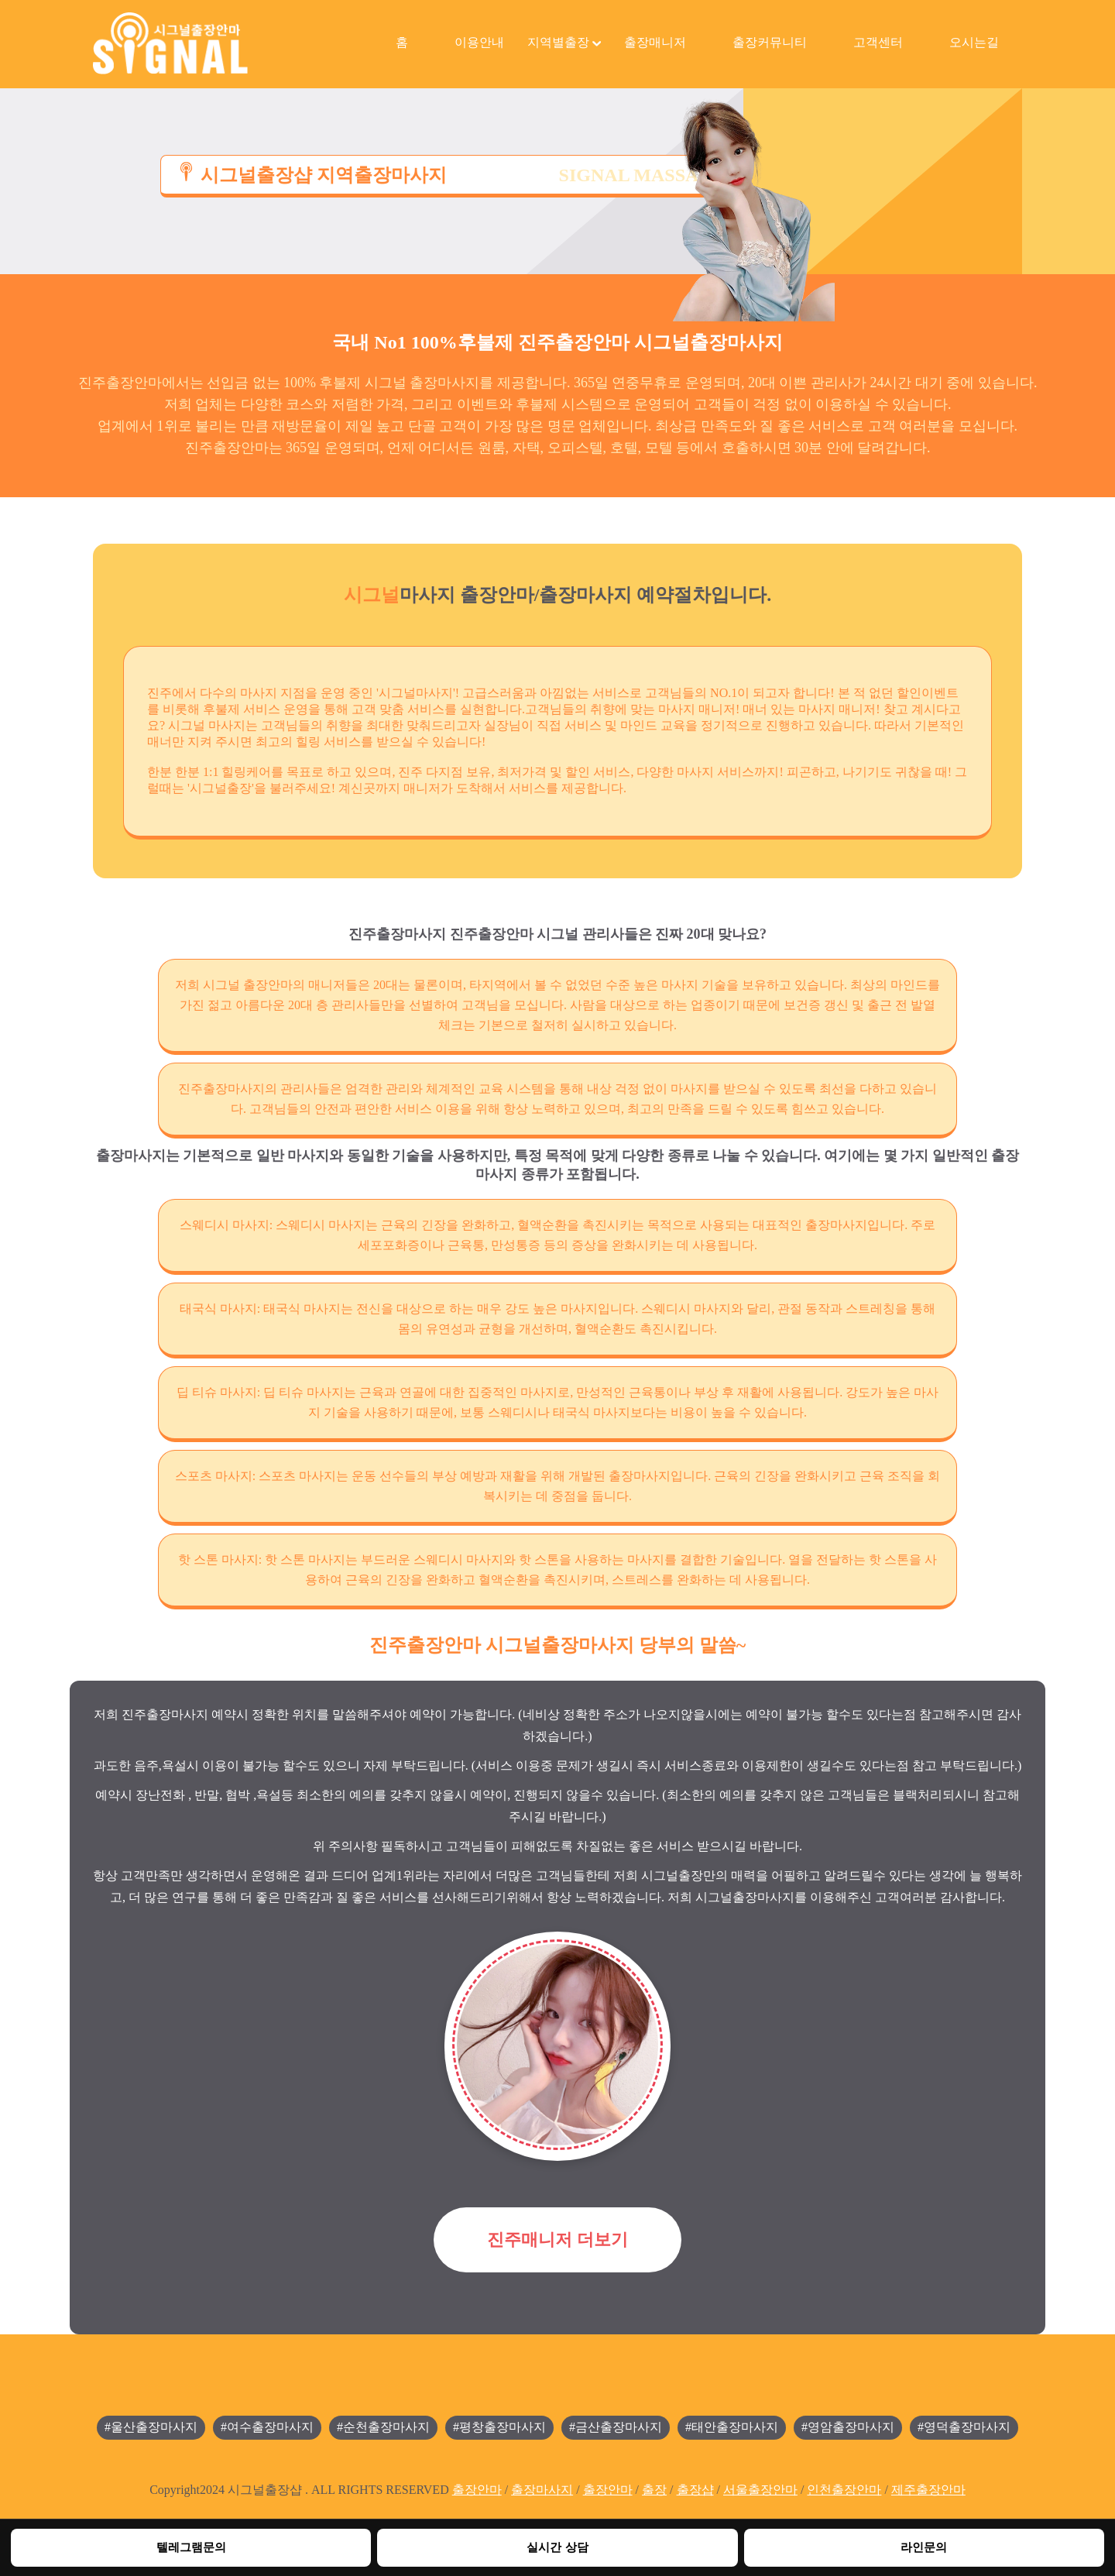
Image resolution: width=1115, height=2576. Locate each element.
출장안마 (477, 2489)
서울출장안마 (760, 2489)
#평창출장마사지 (499, 2426)
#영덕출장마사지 (964, 2426)
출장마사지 (542, 2489)
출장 (654, 2489)
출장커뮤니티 (769, 42)
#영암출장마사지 (847, 2426)
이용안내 (479, 42)
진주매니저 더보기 (557, 2239)
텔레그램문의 (191, 2547)
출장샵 (695, 2489)
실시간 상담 (557, 2547)
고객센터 (878, 42)
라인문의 (924, 2547)
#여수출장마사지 (267, 2426)
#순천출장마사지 (383, 2426)
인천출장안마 (844, 2489)
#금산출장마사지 (615, 2426)
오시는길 (974, 42)
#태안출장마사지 (731, 2426)
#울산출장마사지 (151, 2426)
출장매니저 (655, 42)
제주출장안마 (928, 2489)
